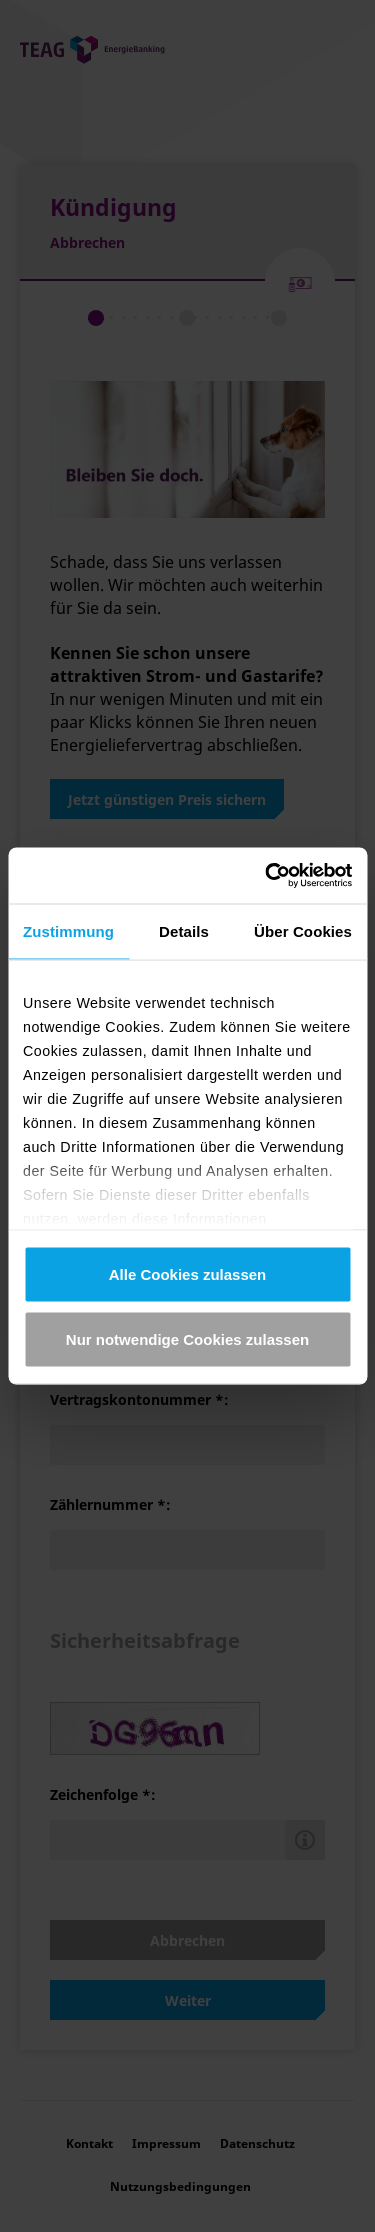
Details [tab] (184, 930)
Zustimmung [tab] (68, 930)
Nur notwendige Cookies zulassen (187, 1339)
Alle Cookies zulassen (188, 1273)
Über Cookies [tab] (303, 930)
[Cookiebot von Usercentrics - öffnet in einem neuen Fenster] (267, 876)
